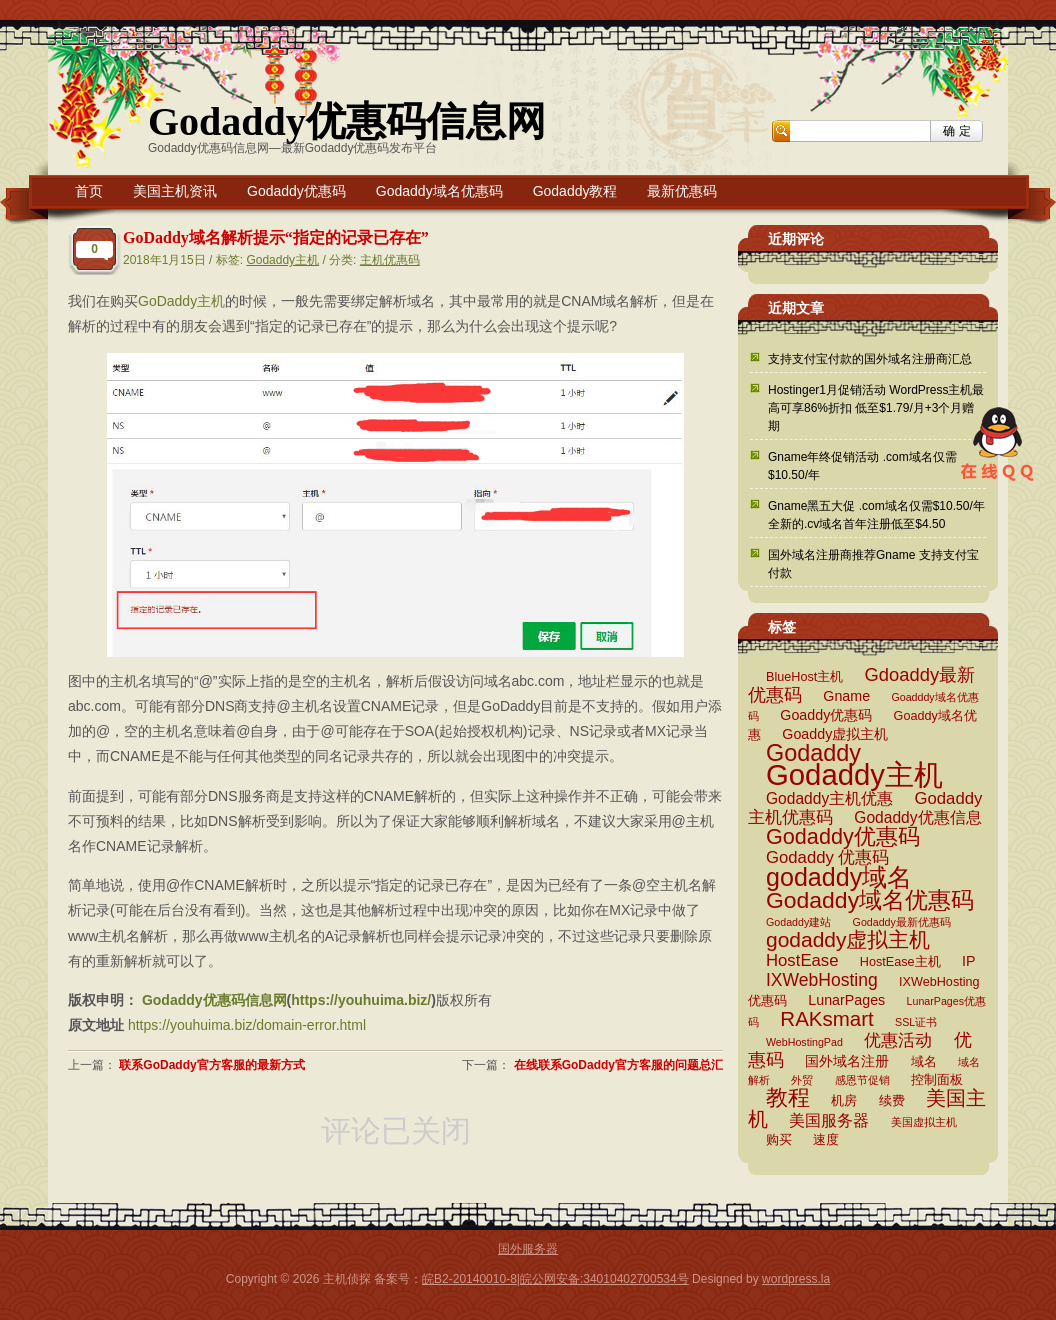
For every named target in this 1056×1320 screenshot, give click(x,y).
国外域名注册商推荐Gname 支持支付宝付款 (873, 564)
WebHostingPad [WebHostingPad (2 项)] (804, 1042)
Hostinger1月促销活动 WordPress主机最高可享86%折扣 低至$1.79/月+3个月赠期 (876, 408)
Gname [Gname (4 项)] (846, 696)
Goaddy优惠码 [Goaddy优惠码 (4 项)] (826, 715)
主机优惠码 (390, 260)
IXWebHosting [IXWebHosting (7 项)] (822, 980)
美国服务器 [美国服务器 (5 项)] (829, 1120)
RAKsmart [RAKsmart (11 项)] (826, 1018)
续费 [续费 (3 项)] (892, 1101)
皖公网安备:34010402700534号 (604, 1279)
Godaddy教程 (575, 191)
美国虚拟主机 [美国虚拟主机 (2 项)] (924, 1122)
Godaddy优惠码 (296, 191)
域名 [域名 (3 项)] (924, 1062)
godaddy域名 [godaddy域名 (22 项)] (839, 877)
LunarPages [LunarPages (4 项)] (846, 1000)
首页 (89, 191)
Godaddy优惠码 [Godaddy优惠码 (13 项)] (843, 836)
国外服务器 (528, 1249)
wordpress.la (796, 1279)
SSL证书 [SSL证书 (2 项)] (916, 1022)
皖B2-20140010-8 (469, 1279)
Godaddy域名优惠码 (439, 191)
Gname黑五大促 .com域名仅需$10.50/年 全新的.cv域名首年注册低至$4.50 (876, 515)
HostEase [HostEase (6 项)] (802, 960)
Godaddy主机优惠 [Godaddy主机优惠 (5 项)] (829, 798)
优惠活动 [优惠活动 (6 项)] (898, 1040)
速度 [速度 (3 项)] (826, 1140)
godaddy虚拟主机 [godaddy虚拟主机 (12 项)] (848, 939)
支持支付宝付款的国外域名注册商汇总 (870, 359)
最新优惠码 (682, 191)
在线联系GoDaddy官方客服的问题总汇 (618, 1065)
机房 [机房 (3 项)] (844, 1101)
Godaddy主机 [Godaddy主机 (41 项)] (854, 774)
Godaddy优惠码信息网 (347, 121)
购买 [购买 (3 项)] (779, 1140)
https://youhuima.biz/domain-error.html (247, 1025)
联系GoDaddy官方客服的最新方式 (211, 1065)
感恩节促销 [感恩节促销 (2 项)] (862, 1080)
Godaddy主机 (282, 260)
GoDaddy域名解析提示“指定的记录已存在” (276, 237)
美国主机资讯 (175, 191)
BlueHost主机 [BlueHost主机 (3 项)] (804, 677)
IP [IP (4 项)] (968, 961)
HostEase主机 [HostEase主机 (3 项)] (900, 962)
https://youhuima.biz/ (361, 1000)
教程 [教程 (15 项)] (788, 1097)
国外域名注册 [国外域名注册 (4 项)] (847, 1061)
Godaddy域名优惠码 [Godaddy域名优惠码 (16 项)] (870, 900)
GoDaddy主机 (181, 301)
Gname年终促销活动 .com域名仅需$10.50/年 (862, 466)
